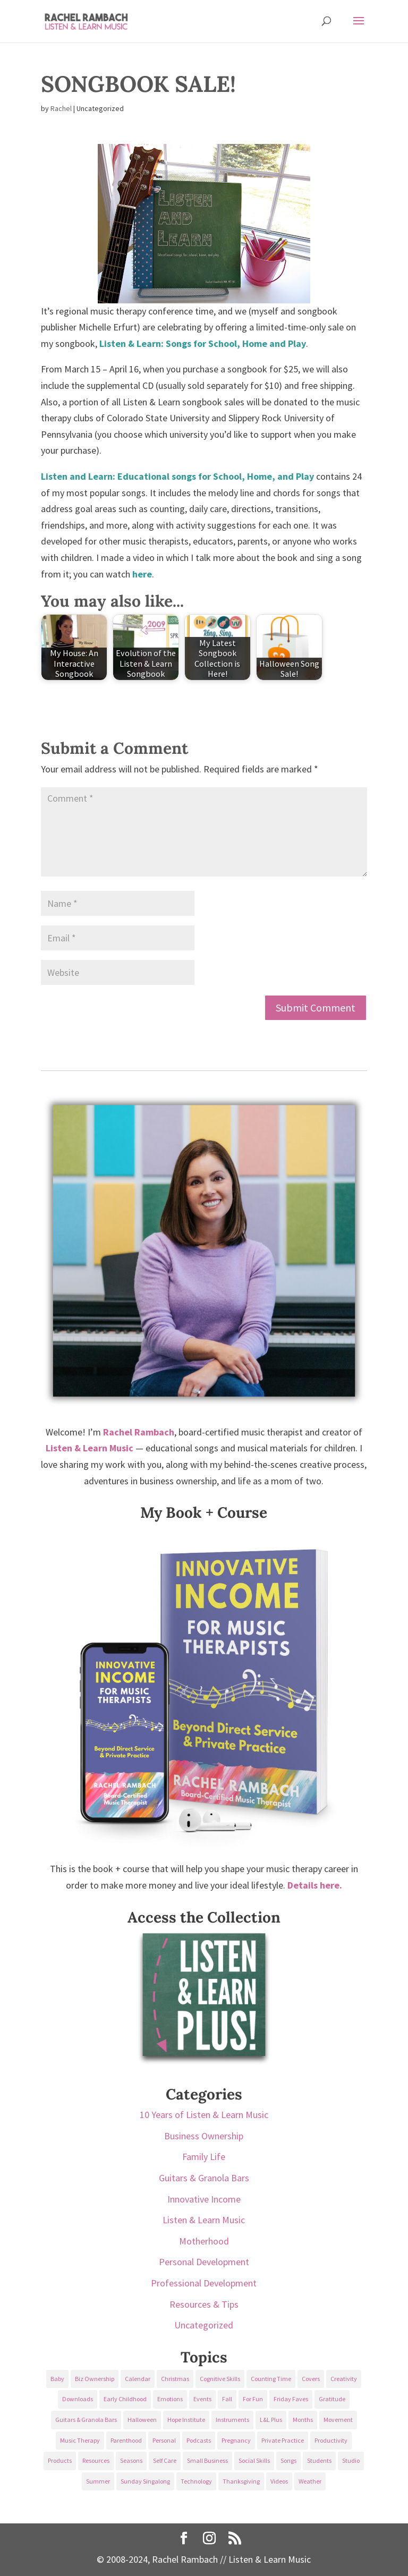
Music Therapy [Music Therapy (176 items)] (80, 2440)
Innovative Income (204, 2199)
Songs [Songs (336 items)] (288, 2460)
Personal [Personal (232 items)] (164, 2440)
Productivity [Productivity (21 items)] (330, 2440)
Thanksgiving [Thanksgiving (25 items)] (241, 2481)
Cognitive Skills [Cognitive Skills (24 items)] (220, 2379)
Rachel (61, 108)
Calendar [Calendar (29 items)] (137, 2379)
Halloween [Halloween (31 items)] (142, 2420)
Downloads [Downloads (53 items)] (77, 2399)
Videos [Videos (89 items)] (279, 2481)
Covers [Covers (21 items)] (311, 2379)
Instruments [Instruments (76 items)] (232, 2420)
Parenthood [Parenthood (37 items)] (126, 2440)
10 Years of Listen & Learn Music (204, 2115)
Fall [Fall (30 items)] (227, 2399)
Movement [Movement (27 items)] (338, 2420)
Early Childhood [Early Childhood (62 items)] (125, 2399)
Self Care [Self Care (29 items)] (164, 2460)
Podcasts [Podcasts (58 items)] (198, 2440)
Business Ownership (203, 2136)
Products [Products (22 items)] (60, 2460)
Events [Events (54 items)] (202, 2399)
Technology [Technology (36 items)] (196, 2481)
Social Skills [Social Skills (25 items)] (254, 2460)
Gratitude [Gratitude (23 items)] (332, 2399)
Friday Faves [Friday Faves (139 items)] (291, 2399)
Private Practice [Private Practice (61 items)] (282, 2440)
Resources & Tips (204, 2304)
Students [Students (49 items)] (319, 2460)
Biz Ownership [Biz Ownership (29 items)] (94, 2379)
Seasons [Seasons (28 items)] (131, 2460)
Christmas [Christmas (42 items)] (175, 2379)
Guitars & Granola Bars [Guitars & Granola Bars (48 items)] (86, 2420)
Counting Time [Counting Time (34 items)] (271, 2379)
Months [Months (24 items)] (303, 2420)
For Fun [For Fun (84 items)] (253, 2399)
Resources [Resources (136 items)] (95, 2460)
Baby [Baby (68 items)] (57, 2379)
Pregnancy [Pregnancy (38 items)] (236, 2440)
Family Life (203, 2156)
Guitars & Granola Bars (204, 2178)
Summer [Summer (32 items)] (98, 2481)
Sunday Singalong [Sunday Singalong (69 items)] (145, 2481)
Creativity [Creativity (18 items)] (343, 2379)
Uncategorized (203, 2325)
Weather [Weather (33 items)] (310, 2481)
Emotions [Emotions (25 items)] (170, 2399)
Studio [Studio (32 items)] (351, 2460)
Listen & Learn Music (204, 2220)
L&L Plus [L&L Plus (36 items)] (271, 2420)
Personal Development (204, 2262)
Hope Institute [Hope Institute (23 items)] (186, 2420)
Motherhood (204, 2241)
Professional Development (204, 2283)
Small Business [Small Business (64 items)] (207, 2460)
